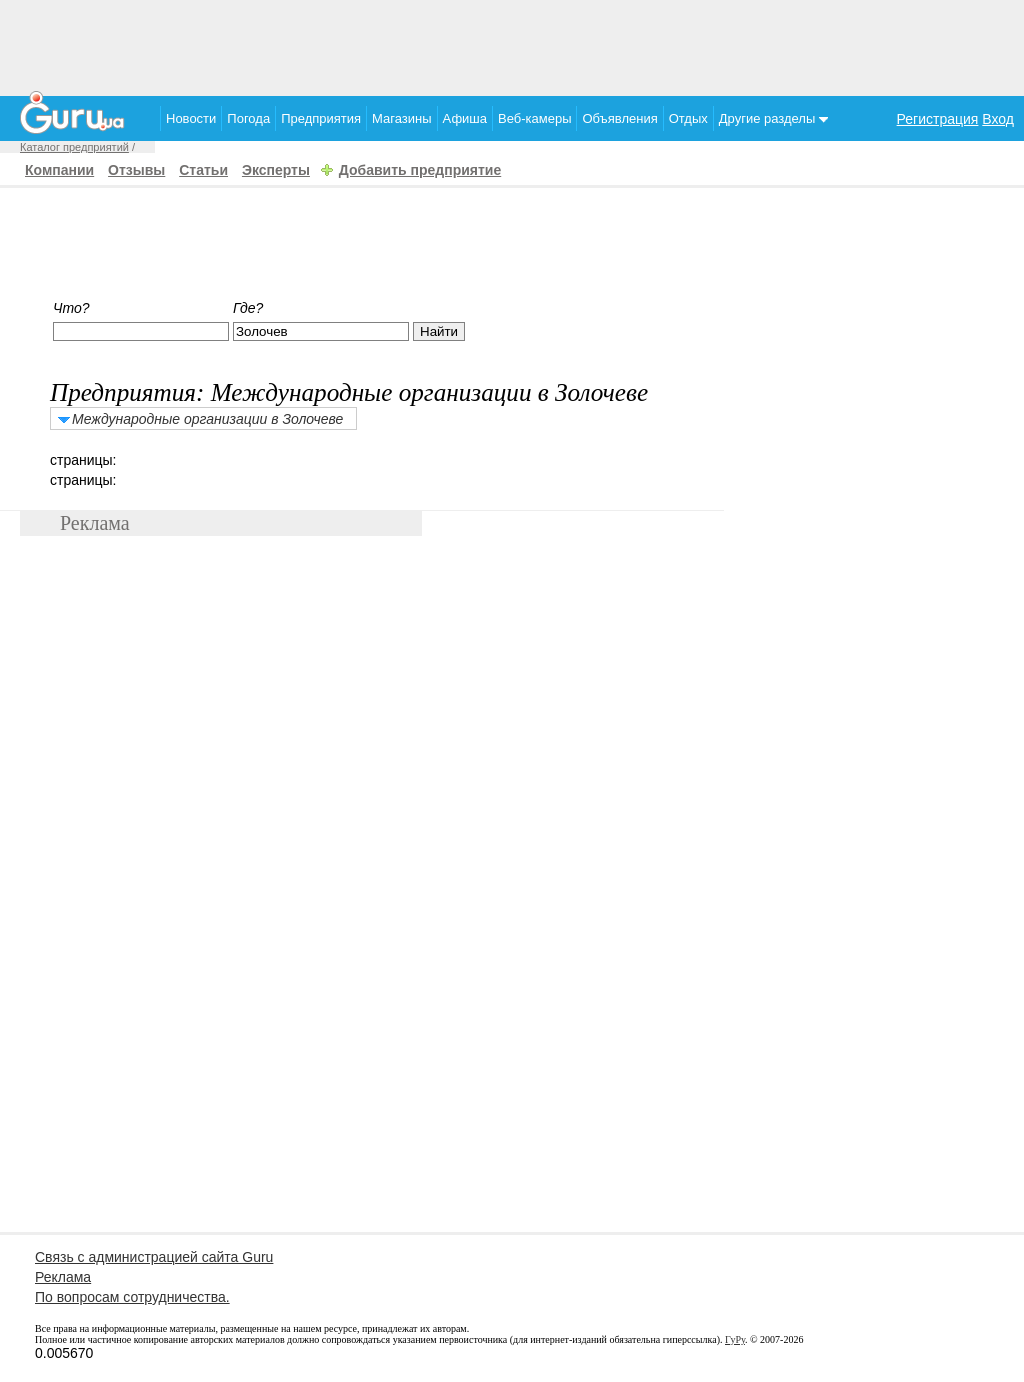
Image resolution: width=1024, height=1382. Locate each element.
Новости (191, 118)
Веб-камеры (534, 118)
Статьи (203, 170)
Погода (248, 118)
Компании (59, 170)
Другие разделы (773, 118)
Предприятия (321, 118)
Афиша (465, 118)
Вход (998, 119)
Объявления (619, 118)
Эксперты (276, 170)
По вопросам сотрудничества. (132, 1297)
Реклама (63, 1277)
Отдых (688, 118)
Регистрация (938, 119)
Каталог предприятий (74, 147)
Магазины (402, 118)
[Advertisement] (512, 45)
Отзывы (136, 170)
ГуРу (735, 1339)
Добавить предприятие (420, 170)
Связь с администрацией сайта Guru (154, 1257)
